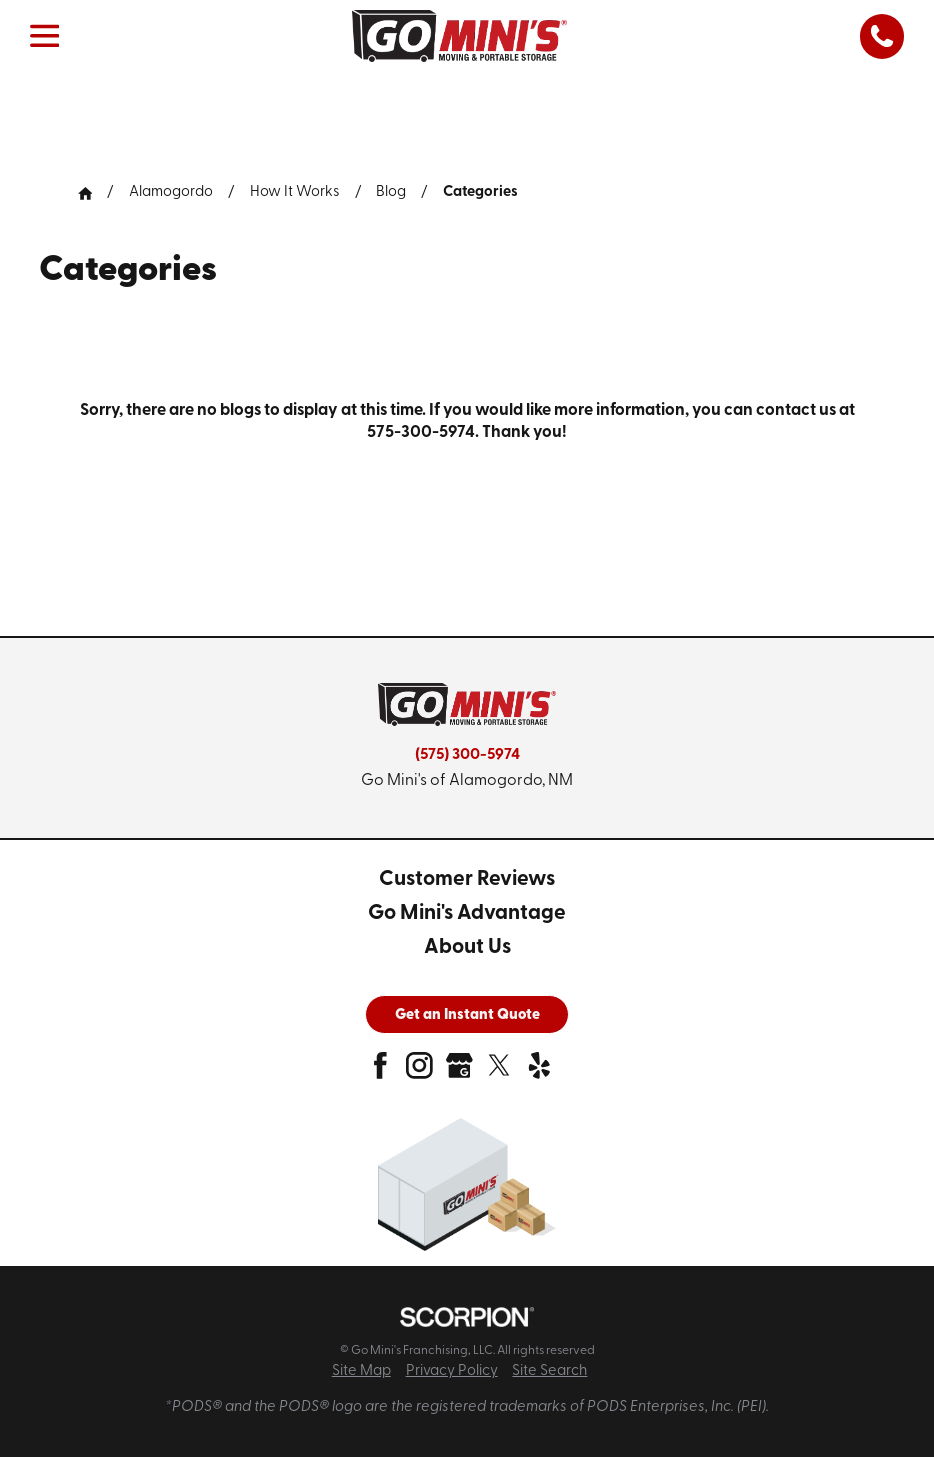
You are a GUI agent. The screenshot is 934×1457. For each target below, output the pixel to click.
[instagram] (419, 1072)
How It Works (295, 192)
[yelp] (539, 1072)
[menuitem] (467, 880)
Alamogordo (171, 192)
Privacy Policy (452, 1371)
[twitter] (499, 1072)
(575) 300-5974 (467, 755)
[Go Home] (93, 193)
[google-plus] (459, 1072)
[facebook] (380, 1072)
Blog (391, 192)
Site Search (549, 1371)
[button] (45, 36)
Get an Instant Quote (467, 1015)
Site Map (361, 1371)
